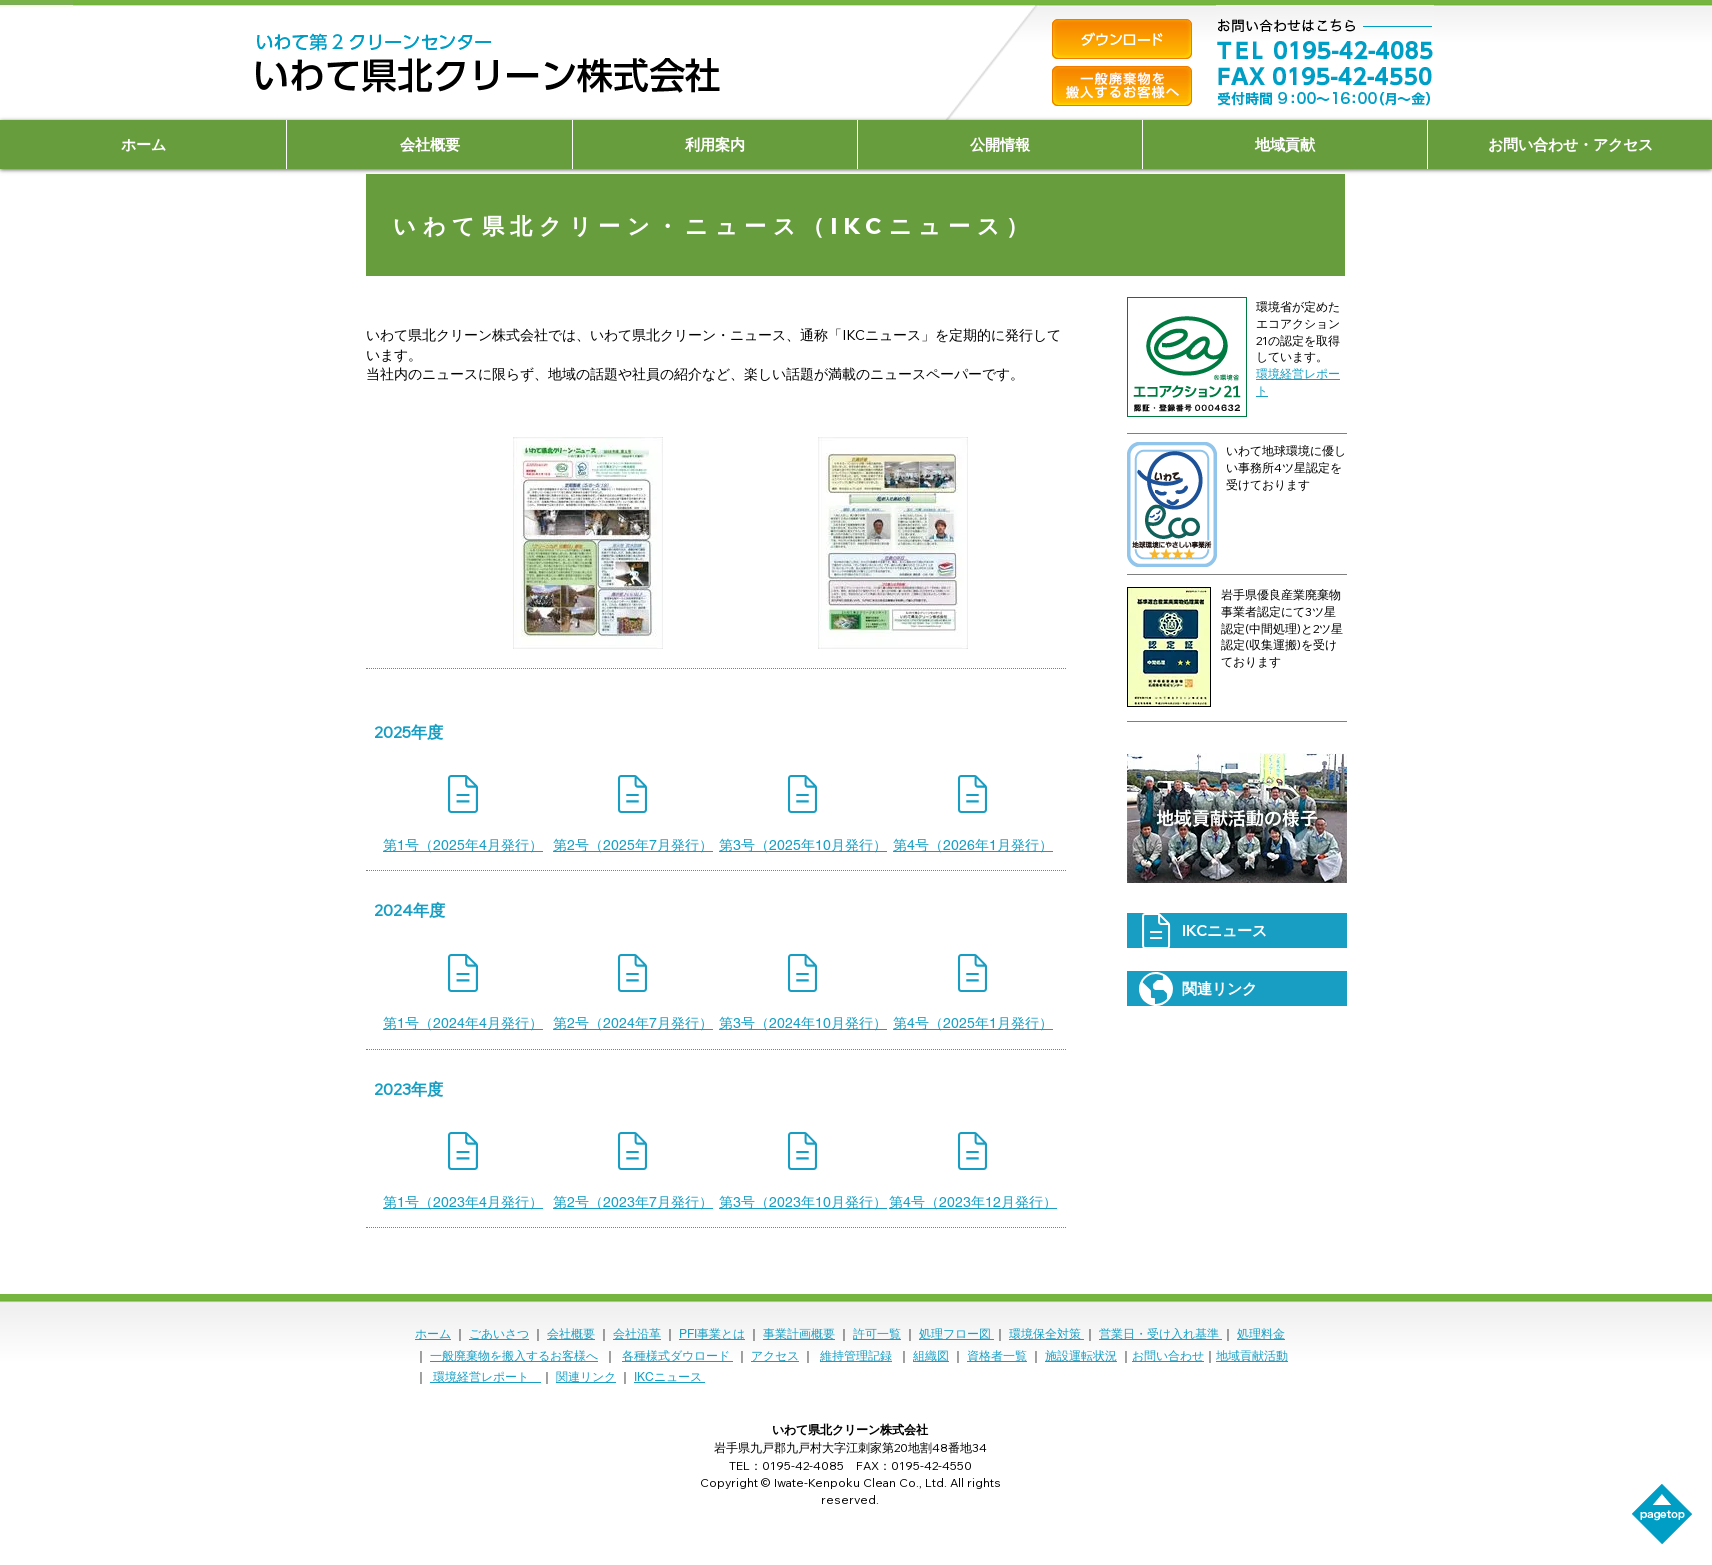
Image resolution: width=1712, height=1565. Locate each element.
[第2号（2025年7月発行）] (633, 845)
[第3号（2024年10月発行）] (803, 1024)
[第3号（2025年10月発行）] (803, 845)
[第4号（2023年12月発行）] (973, 1202)
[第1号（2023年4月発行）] (463, 1202)
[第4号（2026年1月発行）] (973, 845)
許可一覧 (877, 1334)
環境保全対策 (1046, 1334)
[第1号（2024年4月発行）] (463, 1024)
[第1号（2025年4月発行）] (463, 845)
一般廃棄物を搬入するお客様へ (514, 1356)
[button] (429, 144)
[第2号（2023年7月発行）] (633, 1202)
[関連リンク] (1237, 988)
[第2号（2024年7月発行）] (633, 1024)
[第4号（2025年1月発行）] (973, 1024)
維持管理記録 (856, 1356)
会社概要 (571, 1334)
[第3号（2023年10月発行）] (803, 1202)
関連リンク (586, 1377)
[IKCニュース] (1237, 930)
